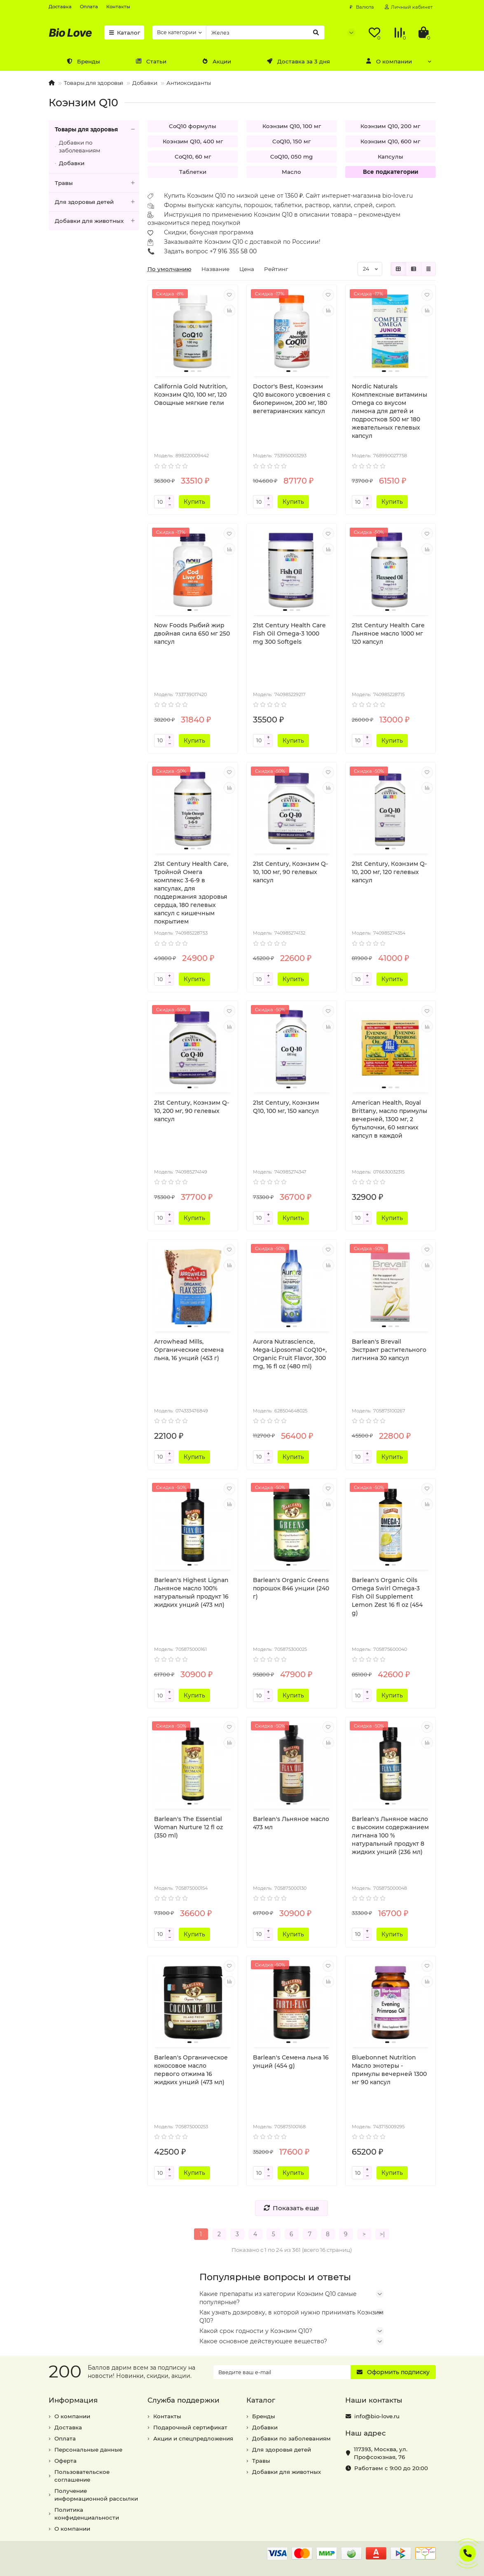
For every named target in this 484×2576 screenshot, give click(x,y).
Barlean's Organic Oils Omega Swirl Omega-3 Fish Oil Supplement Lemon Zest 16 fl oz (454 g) (387, 1596)
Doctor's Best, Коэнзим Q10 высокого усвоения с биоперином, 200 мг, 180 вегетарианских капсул (291, 399)
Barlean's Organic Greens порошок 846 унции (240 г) (291, 1588)
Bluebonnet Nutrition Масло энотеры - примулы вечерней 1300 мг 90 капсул (389, 2070)
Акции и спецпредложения (193, 2438)
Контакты (118, 6)
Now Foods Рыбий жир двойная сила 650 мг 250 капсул (192, 633)
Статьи (150, 61)
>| (382, 2234)
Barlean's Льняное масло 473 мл (291, 1823)
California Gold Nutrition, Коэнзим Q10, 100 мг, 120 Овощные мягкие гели (190, 395)
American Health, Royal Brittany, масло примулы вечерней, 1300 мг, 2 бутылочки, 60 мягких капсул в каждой (389, 1119)
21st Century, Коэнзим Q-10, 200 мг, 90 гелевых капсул (191, 1111)
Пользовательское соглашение (82, 2475)
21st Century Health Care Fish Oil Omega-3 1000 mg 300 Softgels (289, 633)
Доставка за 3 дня (298, 61)
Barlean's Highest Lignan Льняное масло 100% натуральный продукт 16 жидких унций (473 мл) (191, 1592)
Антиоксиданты (188, 82)
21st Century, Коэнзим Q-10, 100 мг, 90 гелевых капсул (290, 872)
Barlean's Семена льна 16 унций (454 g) (291, 2061)
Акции (216, 61)
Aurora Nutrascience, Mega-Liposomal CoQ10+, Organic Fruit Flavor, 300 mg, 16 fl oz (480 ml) (290, 1354)
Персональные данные (88, 2449)
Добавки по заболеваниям (80, 146)
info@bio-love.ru (377, 2416)
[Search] (265, 33)
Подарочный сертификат (190, 2427)
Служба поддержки (183, 2400)
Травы (97, 183)
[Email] (282, 2372)
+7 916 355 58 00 (233, 251)
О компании (388, 61)
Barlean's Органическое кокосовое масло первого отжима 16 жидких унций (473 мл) (191, 2070)
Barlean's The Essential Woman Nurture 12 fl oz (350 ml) (188, 1827)
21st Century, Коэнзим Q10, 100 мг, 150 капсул (286, 1107)
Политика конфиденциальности (86, 2513)
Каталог (124, 32)
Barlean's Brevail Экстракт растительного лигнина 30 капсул (389, 1350)
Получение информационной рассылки (96, 2494)
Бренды (83, 61)
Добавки (144, 82)
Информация (73, 2400)
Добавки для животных (97, 221)
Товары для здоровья (93, 82)
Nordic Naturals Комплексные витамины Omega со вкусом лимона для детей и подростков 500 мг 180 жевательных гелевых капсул (389, 411)
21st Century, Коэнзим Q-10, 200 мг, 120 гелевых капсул (389, 872)
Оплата (89, 6)
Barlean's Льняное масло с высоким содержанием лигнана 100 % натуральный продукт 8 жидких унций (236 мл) (390, 1835)
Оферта (65, 2460)
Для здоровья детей (97, 202)
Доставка (60, 6)
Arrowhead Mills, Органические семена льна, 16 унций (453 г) (189, 1350)
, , (380, 2453)
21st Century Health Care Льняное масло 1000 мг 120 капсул (388, 633)
